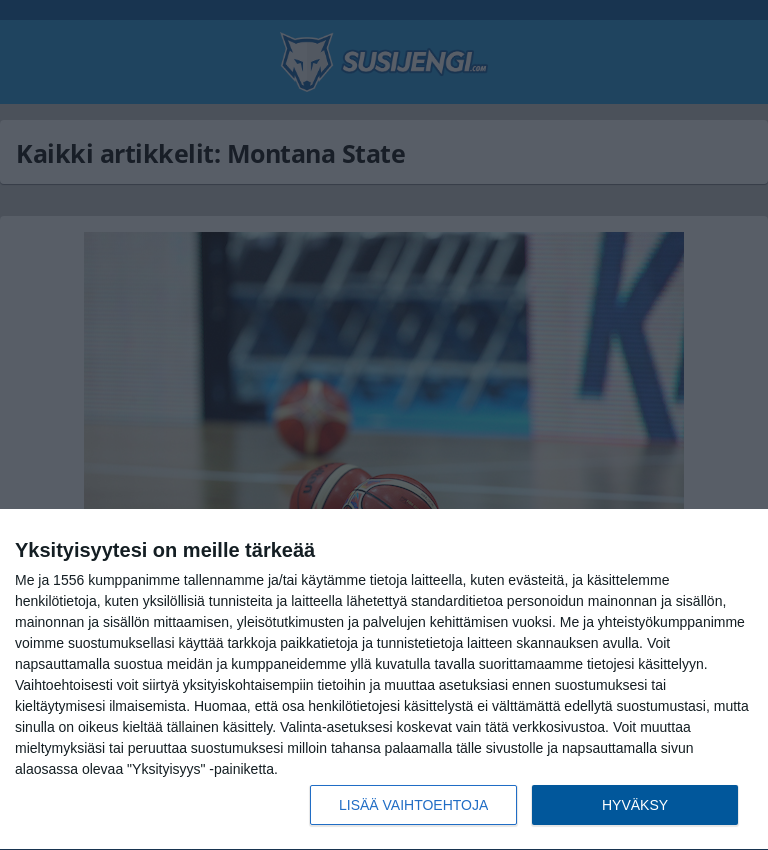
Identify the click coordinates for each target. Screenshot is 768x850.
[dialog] (384, 680)
